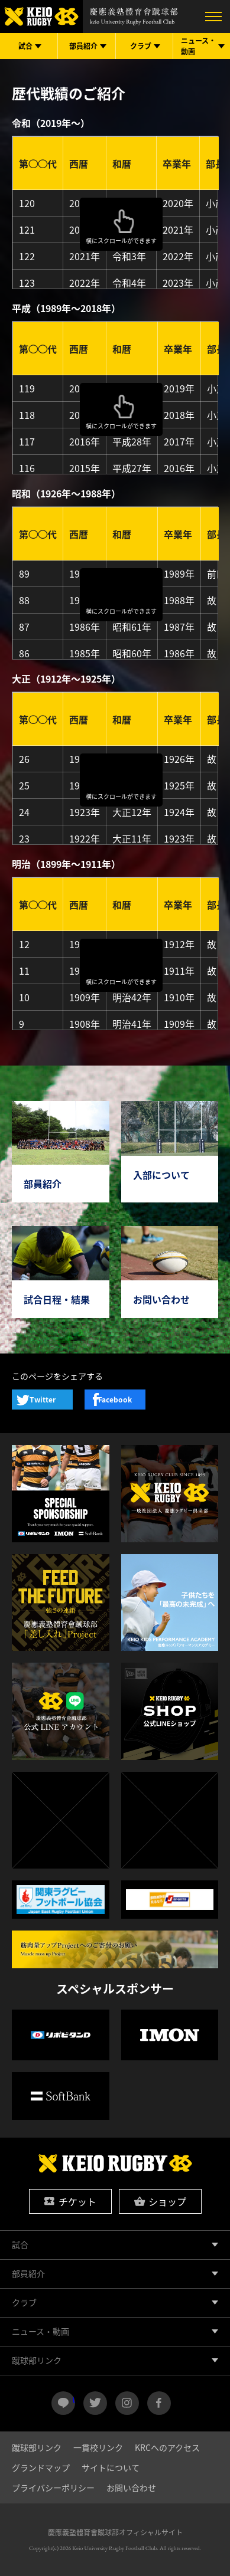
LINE (73, 2398)
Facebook (115, 1399)
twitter (95, 2403)
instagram (127, 2403)
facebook (159, 2403)
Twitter (43, 1399)
